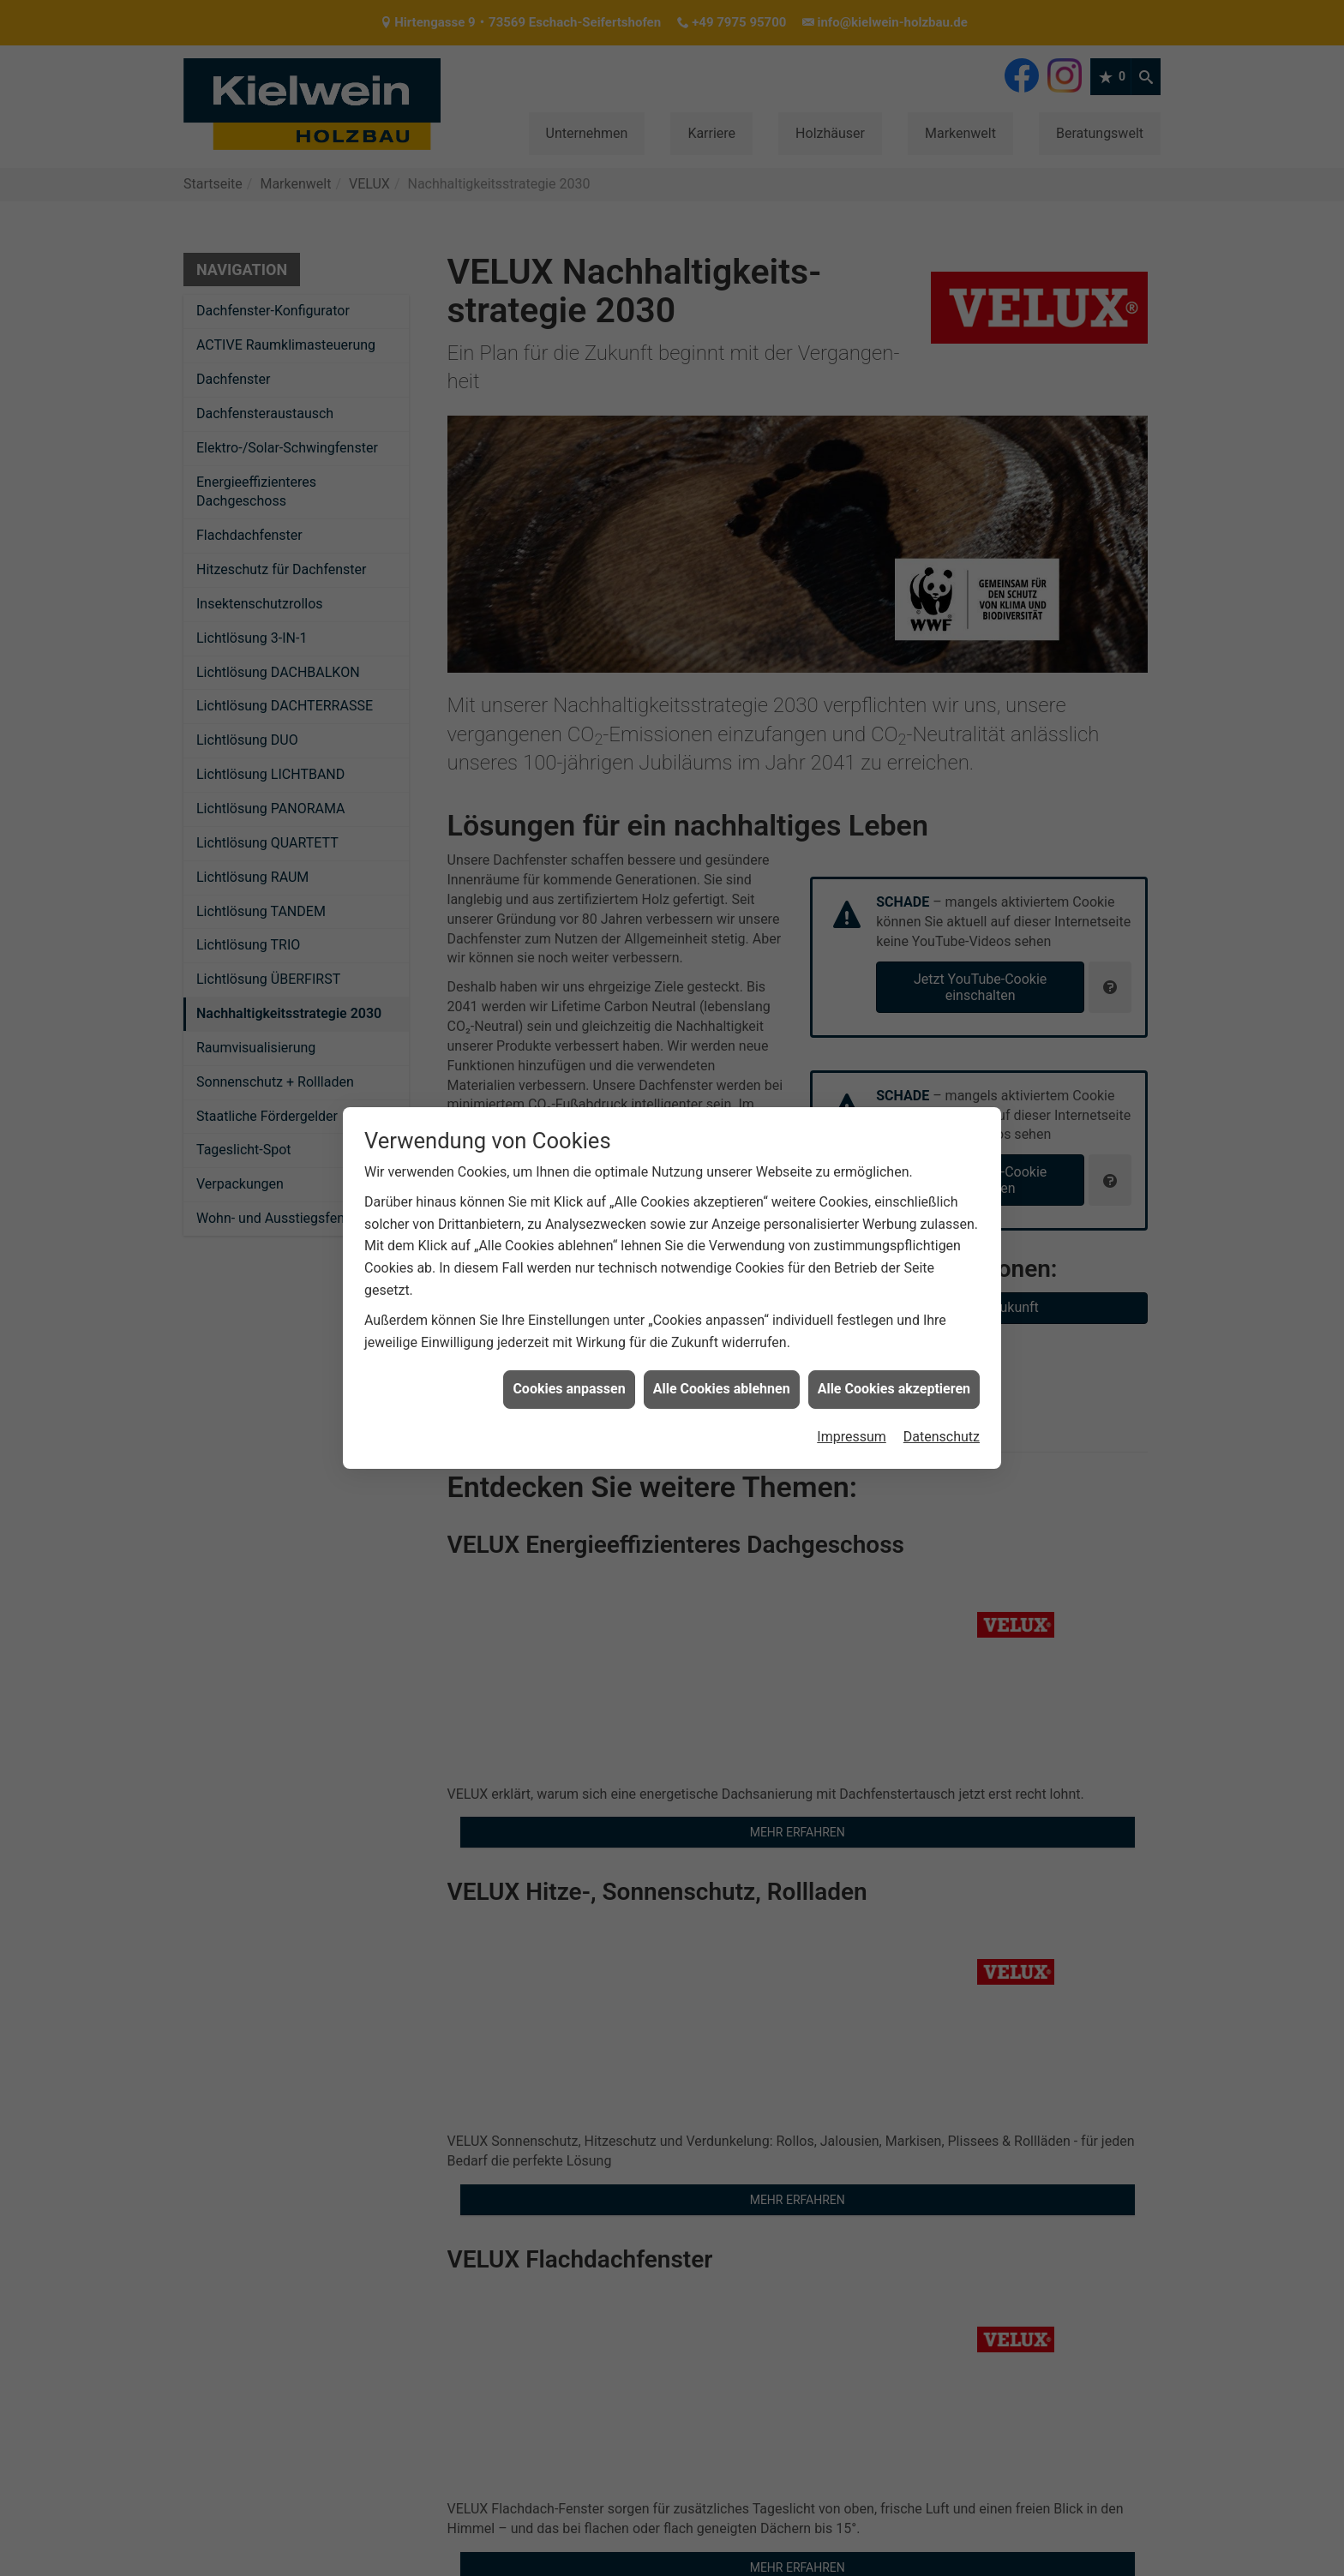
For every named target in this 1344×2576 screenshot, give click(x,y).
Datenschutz (941, 1437)
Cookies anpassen (569, 1389)
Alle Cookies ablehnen (721, 1389)
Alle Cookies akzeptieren (894, 1389)
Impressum (851, 1437)
